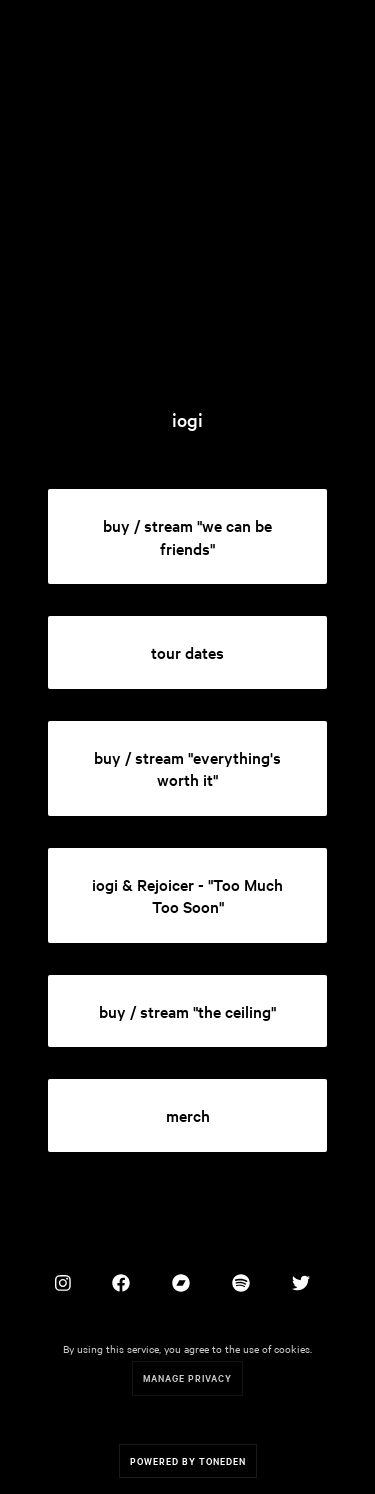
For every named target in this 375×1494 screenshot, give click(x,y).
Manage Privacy (187, 1377)
